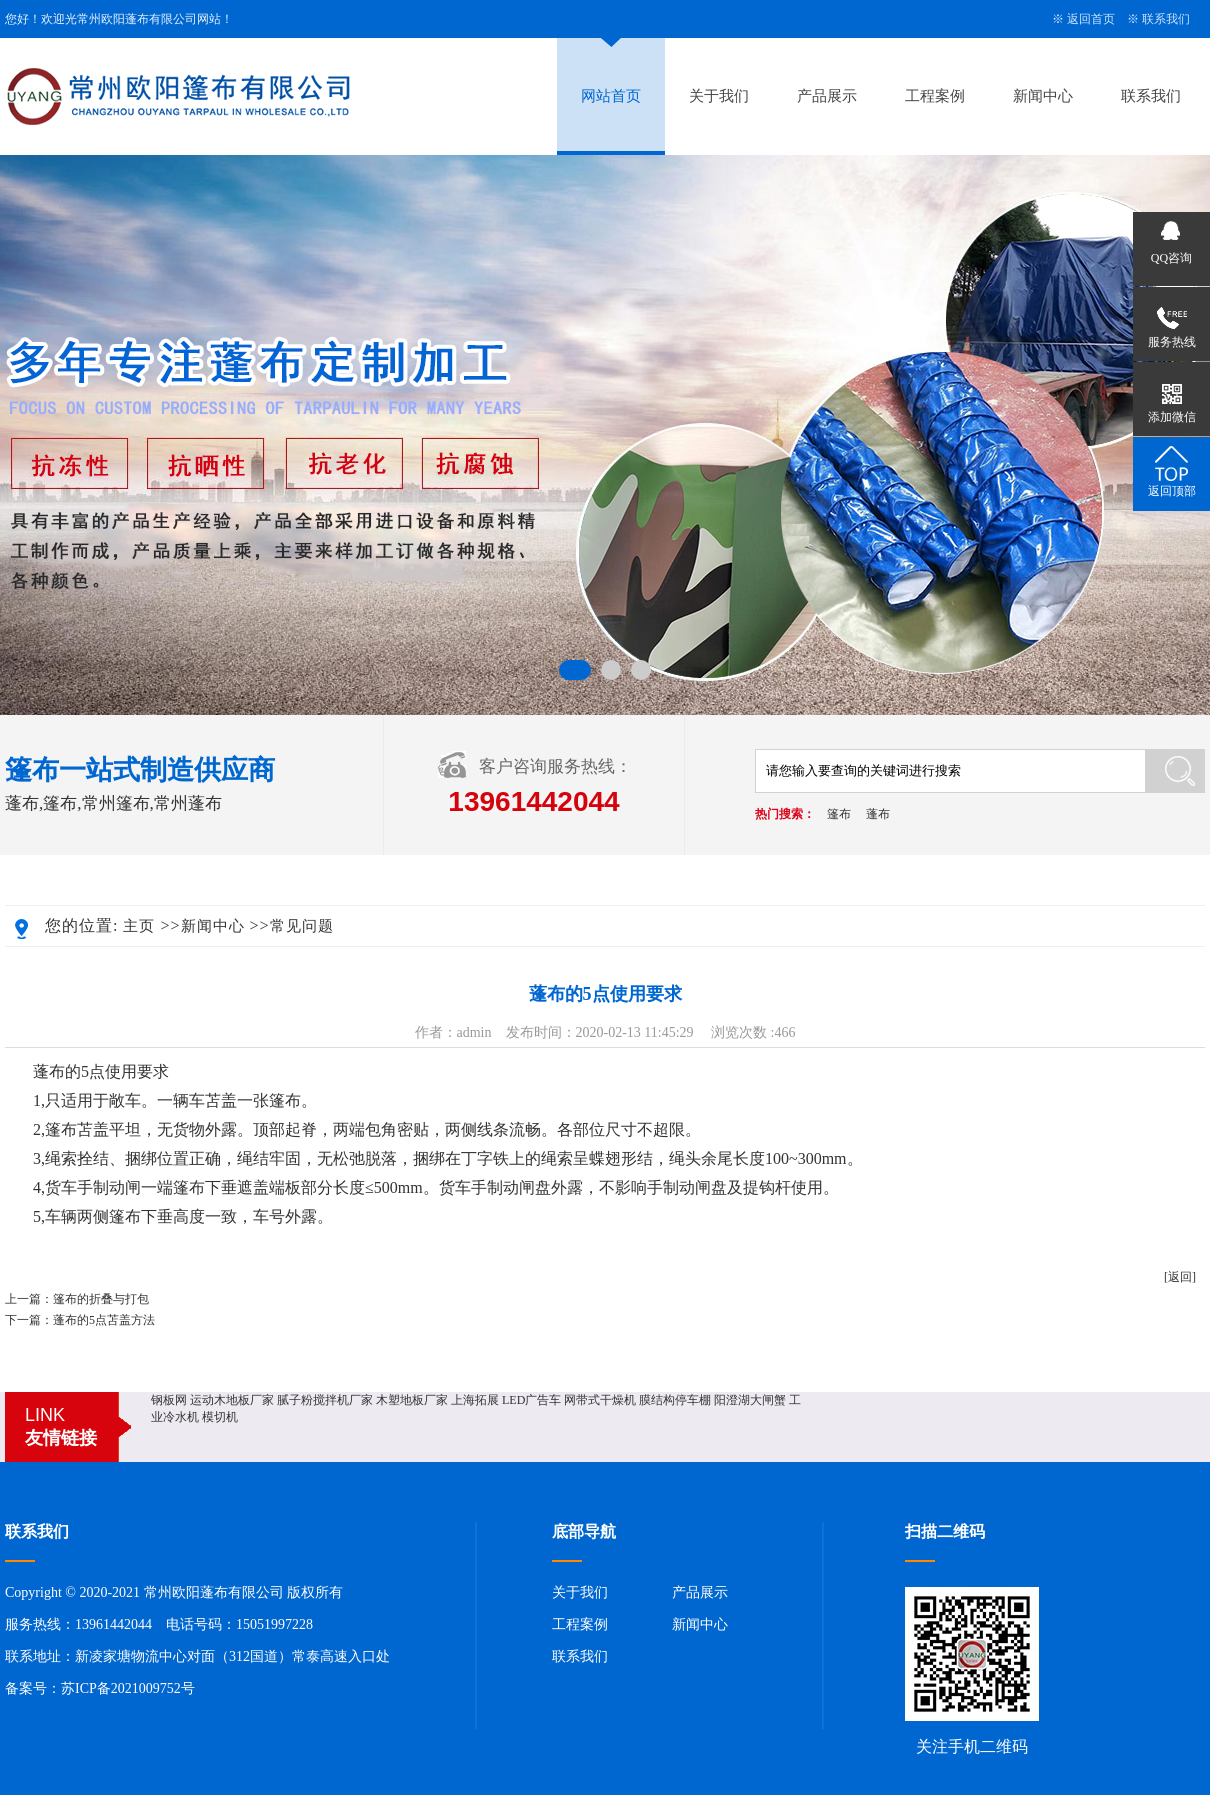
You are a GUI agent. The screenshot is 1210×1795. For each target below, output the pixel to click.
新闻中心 (1043, 96)
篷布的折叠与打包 (101, 1299)
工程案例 (935, 96)
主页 (139, 926)
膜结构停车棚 (675, 1400)
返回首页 (1091, 19)
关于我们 (719, 96)
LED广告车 (531, 1400)
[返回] (1180, 1277)
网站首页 (611, 96)
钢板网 (169, 1400)
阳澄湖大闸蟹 (750, 1400)
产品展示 (827, 96)
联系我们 (1166, 19)
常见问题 (302, 926)
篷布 (839, 814)
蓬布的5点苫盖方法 (104, 1320)
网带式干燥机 (600, 1400)
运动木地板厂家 (232, 1400)
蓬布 (878, 814)
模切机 (220, 1417)
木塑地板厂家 (412, 1400)
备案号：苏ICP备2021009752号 (100, 1688)
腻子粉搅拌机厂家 (325, 1400)
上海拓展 (475, 1400)
